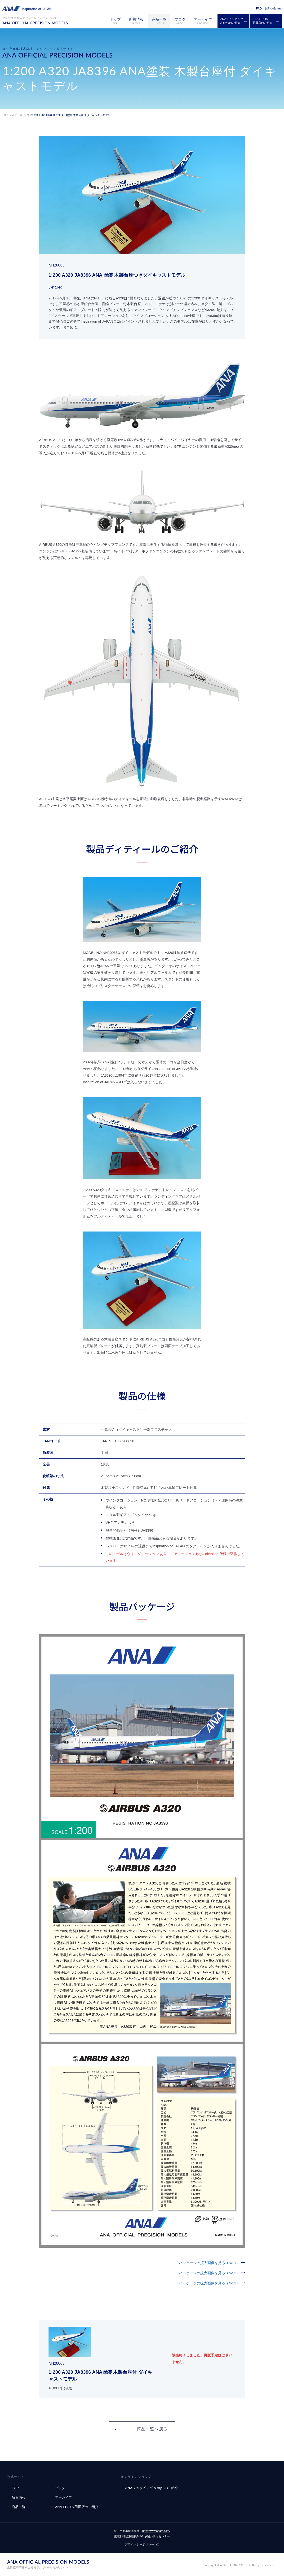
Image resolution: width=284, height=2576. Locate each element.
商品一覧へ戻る (152, 2429)
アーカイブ (203, 21)
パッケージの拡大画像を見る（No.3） (209, 2283)
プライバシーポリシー (139, 2544)
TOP (15, 2488)
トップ (115, 21)
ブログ (180, 21)
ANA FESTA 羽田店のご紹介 (262, 20)
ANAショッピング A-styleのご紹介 (231, 20)
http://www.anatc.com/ (156, 2531)
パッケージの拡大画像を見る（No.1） (209, 2263)
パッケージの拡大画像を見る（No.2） (209, 2273)
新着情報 (136, 21)
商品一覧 (159, 21)
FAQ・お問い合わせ (269, 8)
